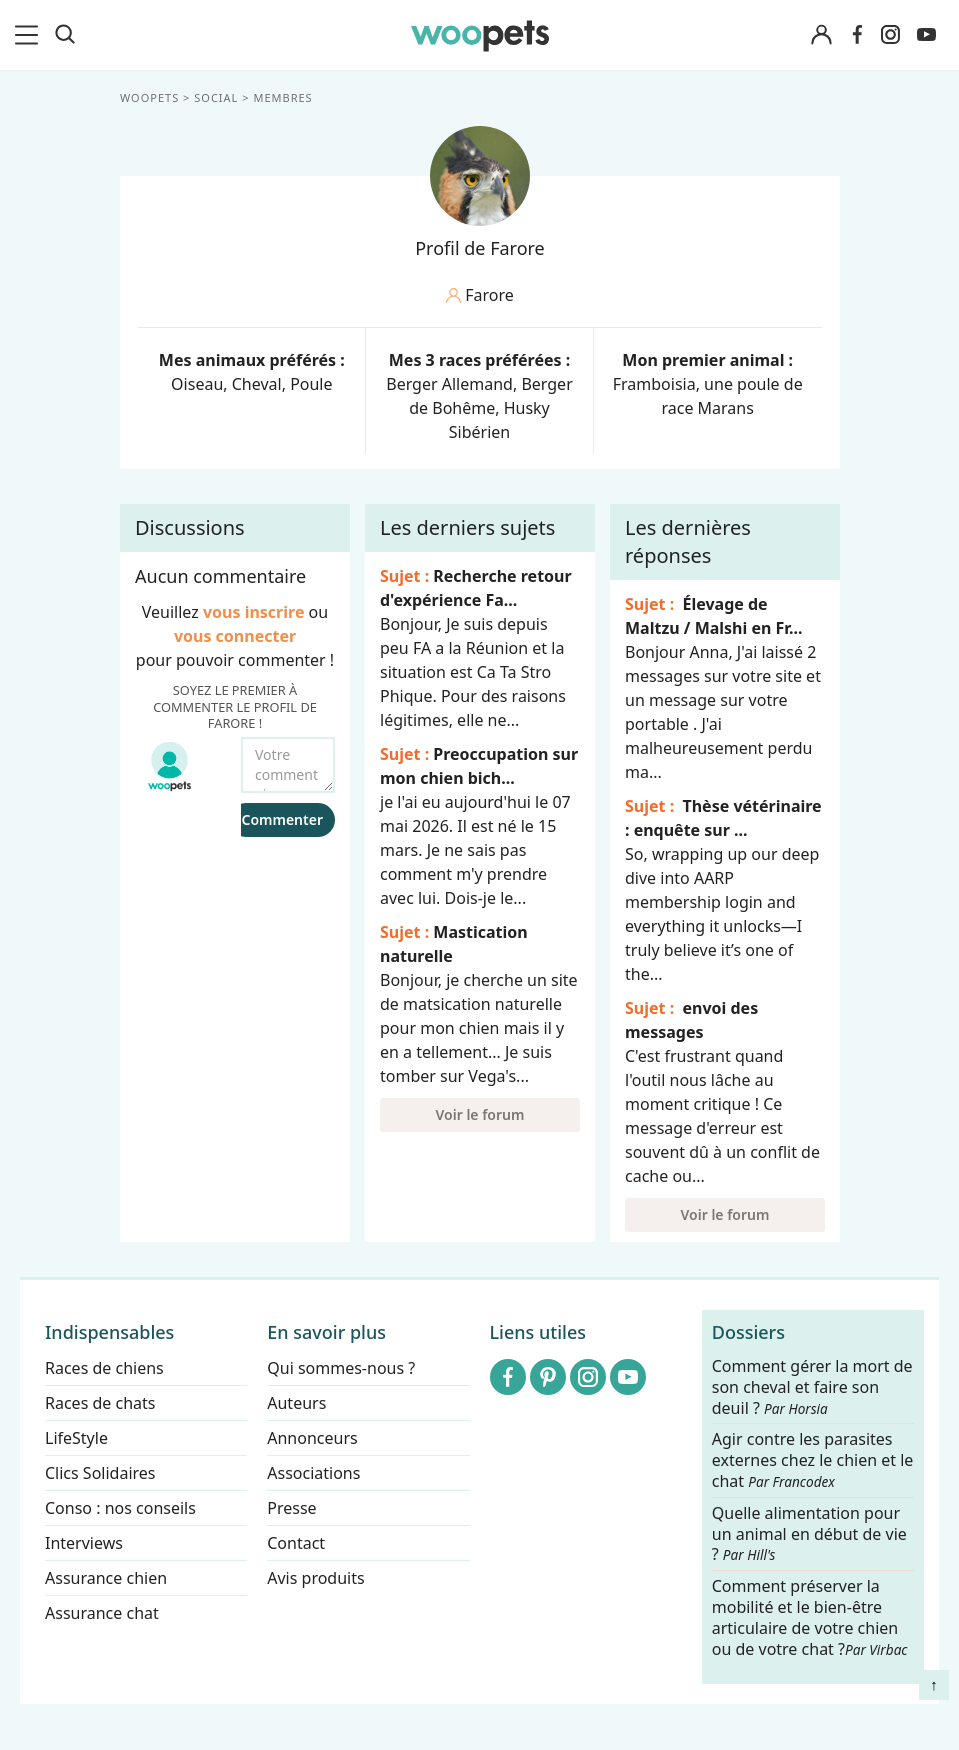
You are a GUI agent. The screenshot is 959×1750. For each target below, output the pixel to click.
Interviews (84, 1543)
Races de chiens (104, 1368)
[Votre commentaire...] (288, 765)
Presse (291, 1508)
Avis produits (315, 1578)
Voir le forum (479, 1114)
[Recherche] (65, 35)
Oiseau (197, 384)
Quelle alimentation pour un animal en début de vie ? (809, 1534)
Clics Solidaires (100, 1473)
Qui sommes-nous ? (341, 1368)
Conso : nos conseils (120, 1508)
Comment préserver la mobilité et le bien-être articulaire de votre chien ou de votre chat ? (810, 1617)
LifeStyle (76, 1438)
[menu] (30, 35)
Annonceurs (312, 1438)
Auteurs (296, 1403)
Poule (311, 384)
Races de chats (100, 1403)
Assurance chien (106, 1578)
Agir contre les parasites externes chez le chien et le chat (813, 1461)
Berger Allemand (449, 384)
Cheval (256, 384)
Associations (313, 1473)
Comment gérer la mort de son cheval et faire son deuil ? (812, 1387)
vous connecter (234, 636)
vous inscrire (253, 612)
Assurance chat (102, 1613)
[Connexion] (821, 35)
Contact (296, 1543)
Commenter (282, 819)
